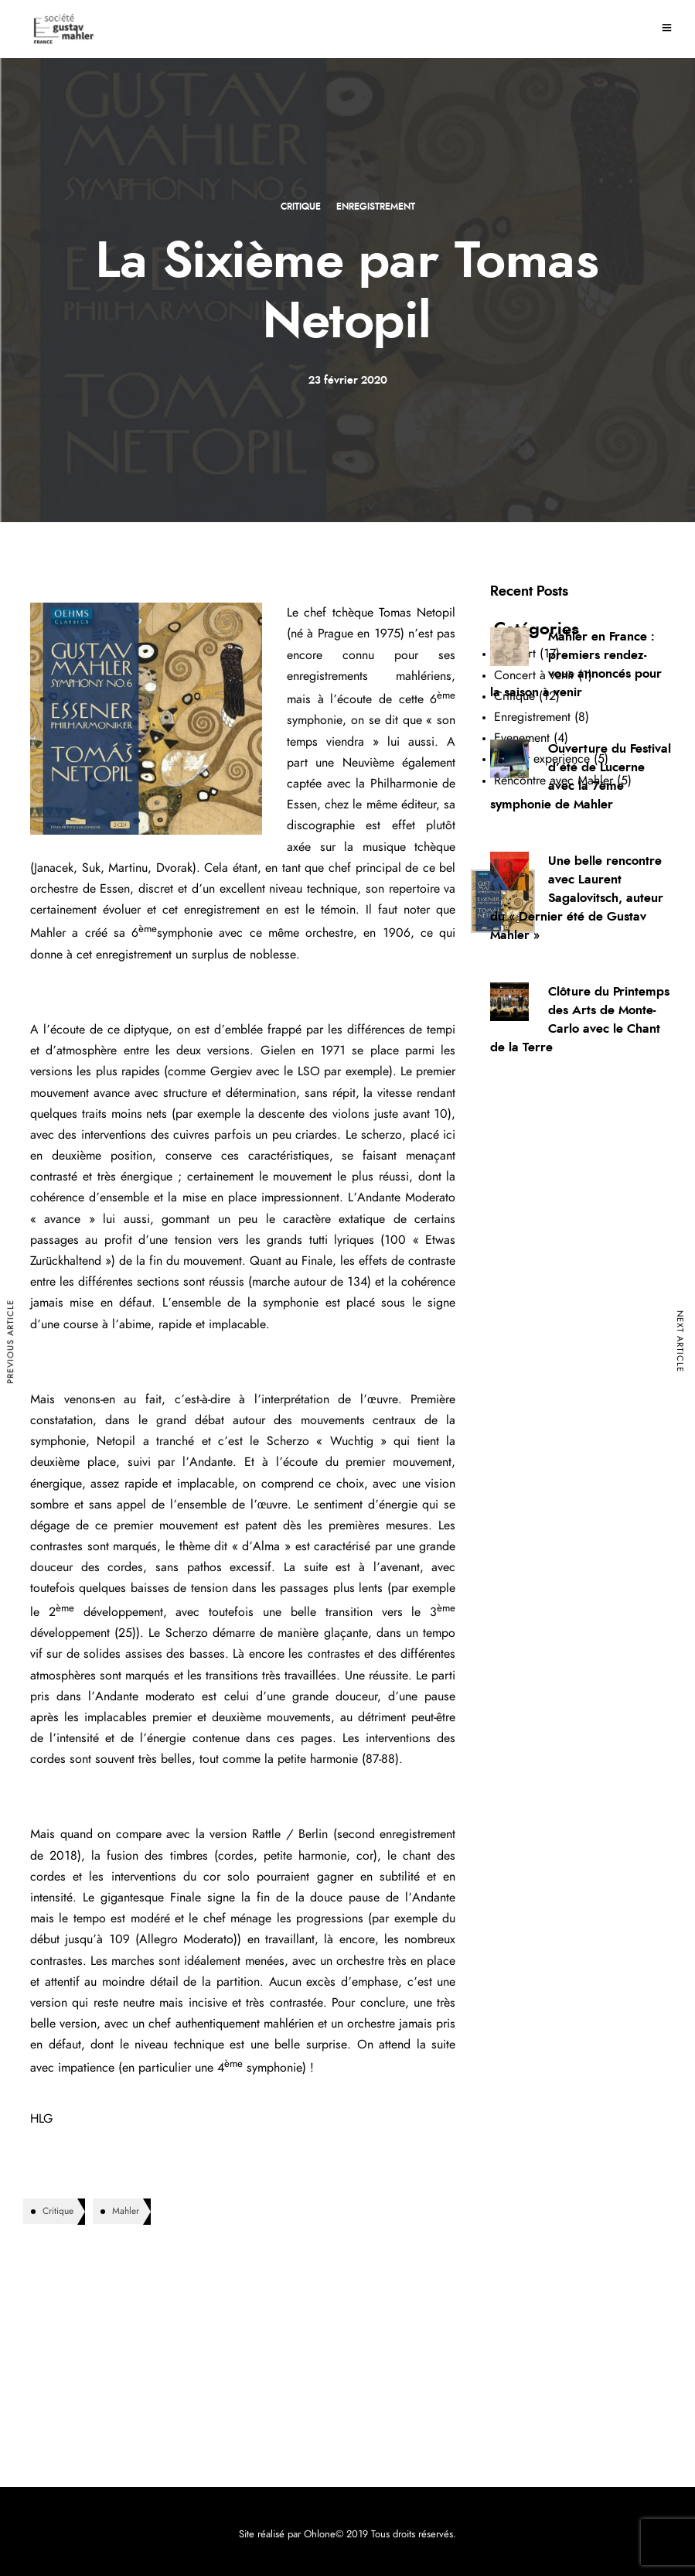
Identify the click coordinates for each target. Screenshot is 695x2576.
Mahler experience (542, 759)
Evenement (522, 738)
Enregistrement (375, 206)
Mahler (125, 2211)
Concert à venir (534, 675)
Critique (301, 206)
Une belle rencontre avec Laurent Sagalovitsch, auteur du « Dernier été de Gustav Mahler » (576, 898)
